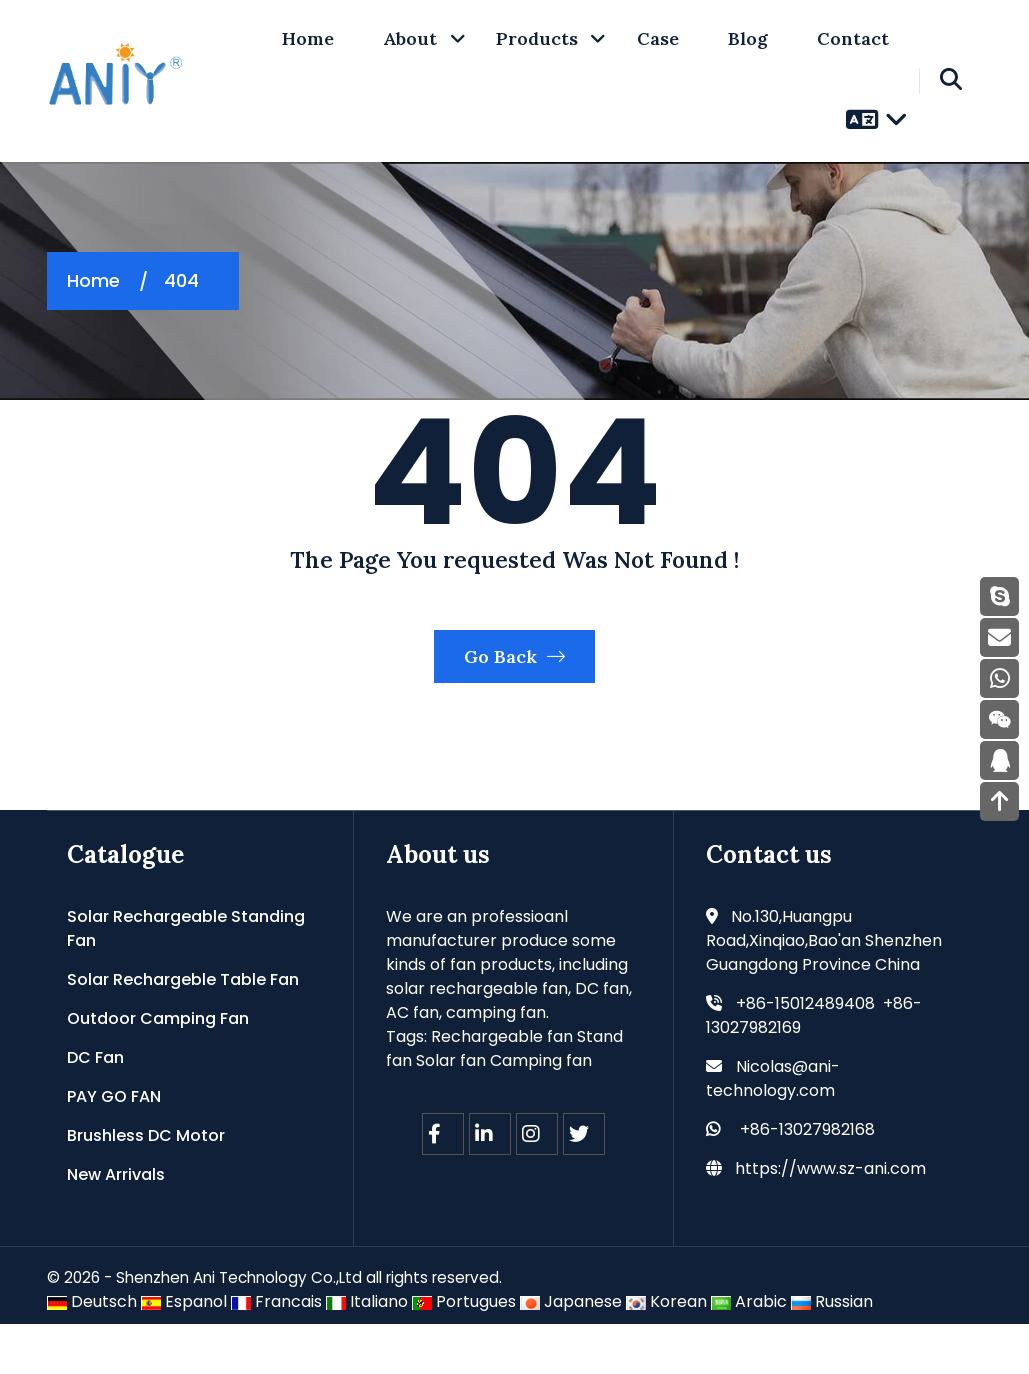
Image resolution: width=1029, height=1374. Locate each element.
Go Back (514, 700)
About (410, 38)
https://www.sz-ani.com (830, 1217)
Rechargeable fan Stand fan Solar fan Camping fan (504, 1097)
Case (658, 38)
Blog (748, 38)
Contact (853, 38)
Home (93, 280)
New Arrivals (116, 1223)
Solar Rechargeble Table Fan (183, 1028)
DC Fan (95, 1106)
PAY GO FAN (114, 1145)
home (308, 38)
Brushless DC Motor (146, 1184)
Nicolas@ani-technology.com (773, 1127)
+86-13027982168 (807, 1178)
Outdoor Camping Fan (158, 1067)
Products (537, 38)
